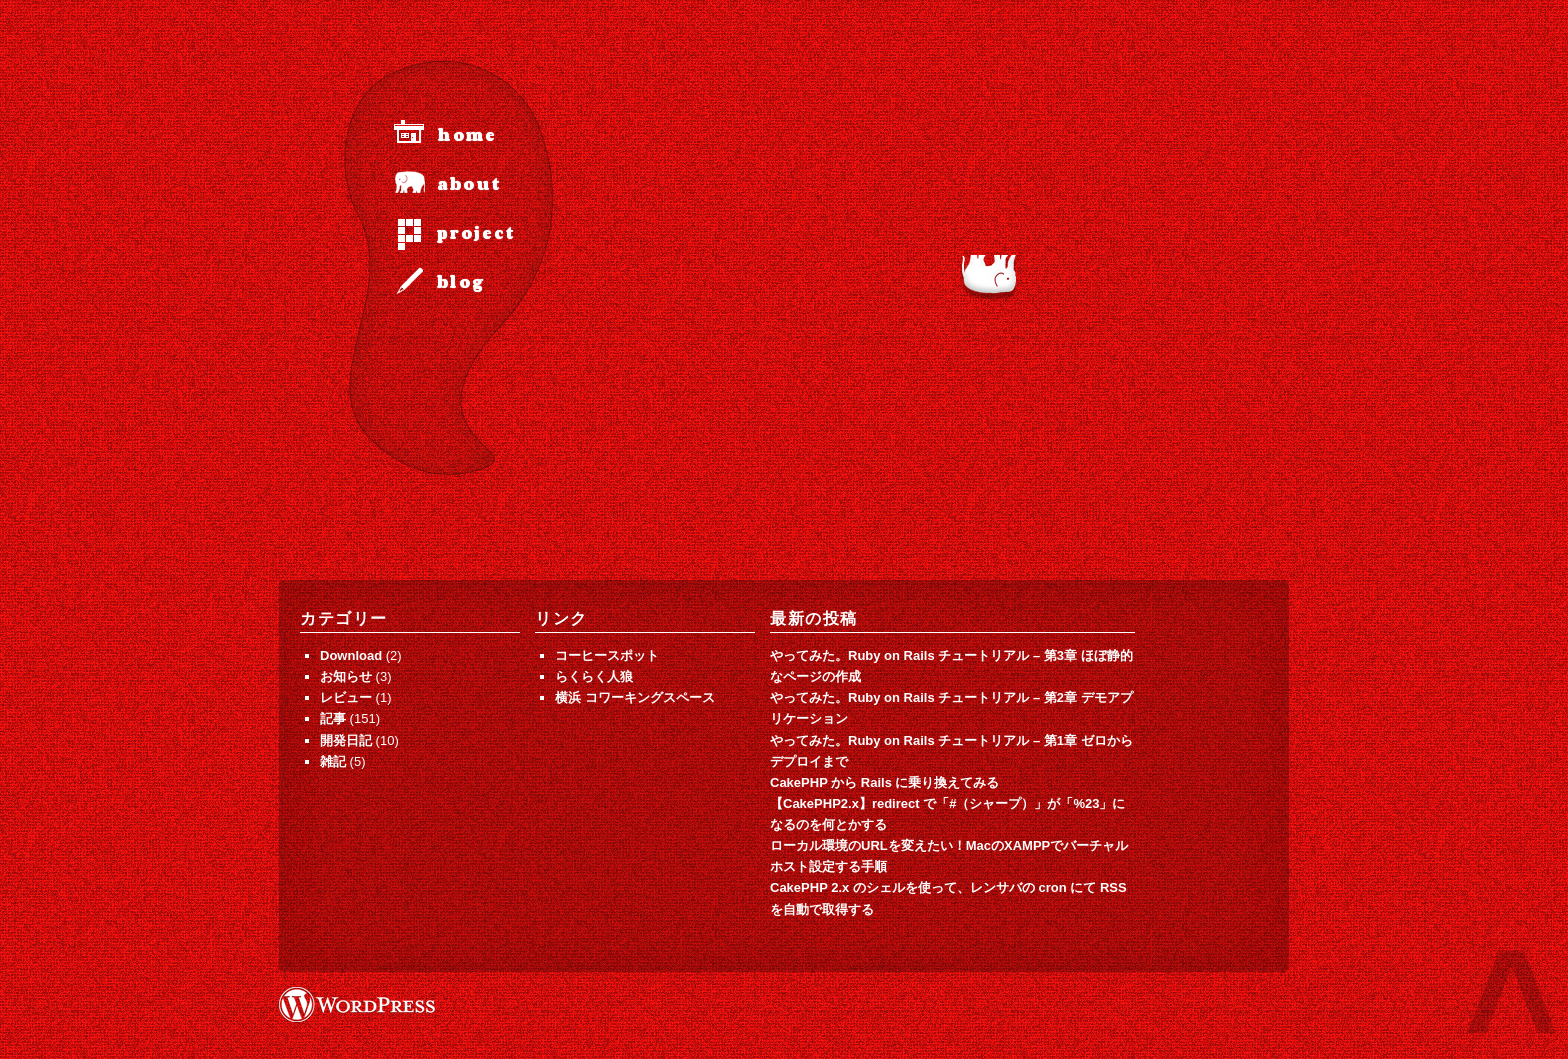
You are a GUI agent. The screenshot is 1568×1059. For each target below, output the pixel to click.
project (476, 233)
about (469, 184)
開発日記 (346, 740)
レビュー (346, 697)
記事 (333, 718)
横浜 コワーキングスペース (635, 697)
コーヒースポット (607, 655)
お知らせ (346, 676)
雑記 (333, 761)
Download (351, 655)
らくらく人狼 (594, 676)
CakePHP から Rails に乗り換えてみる (884, 782)
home (467, 135)
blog (461, 282)
